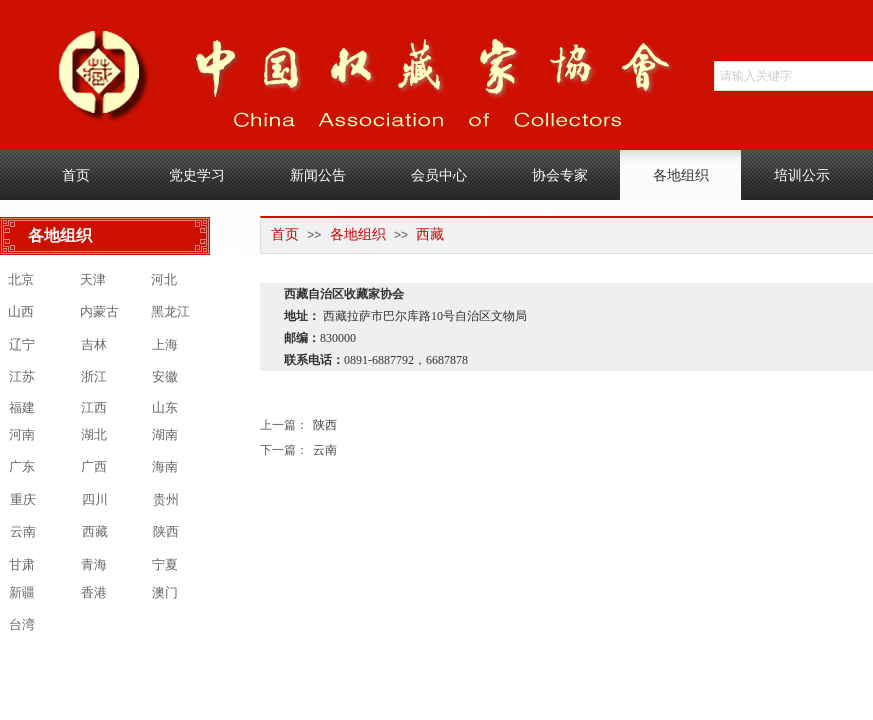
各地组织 (358, 234)
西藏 (430, 234)
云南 (298, 450)
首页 (285, 234)
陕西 (298, 425)
